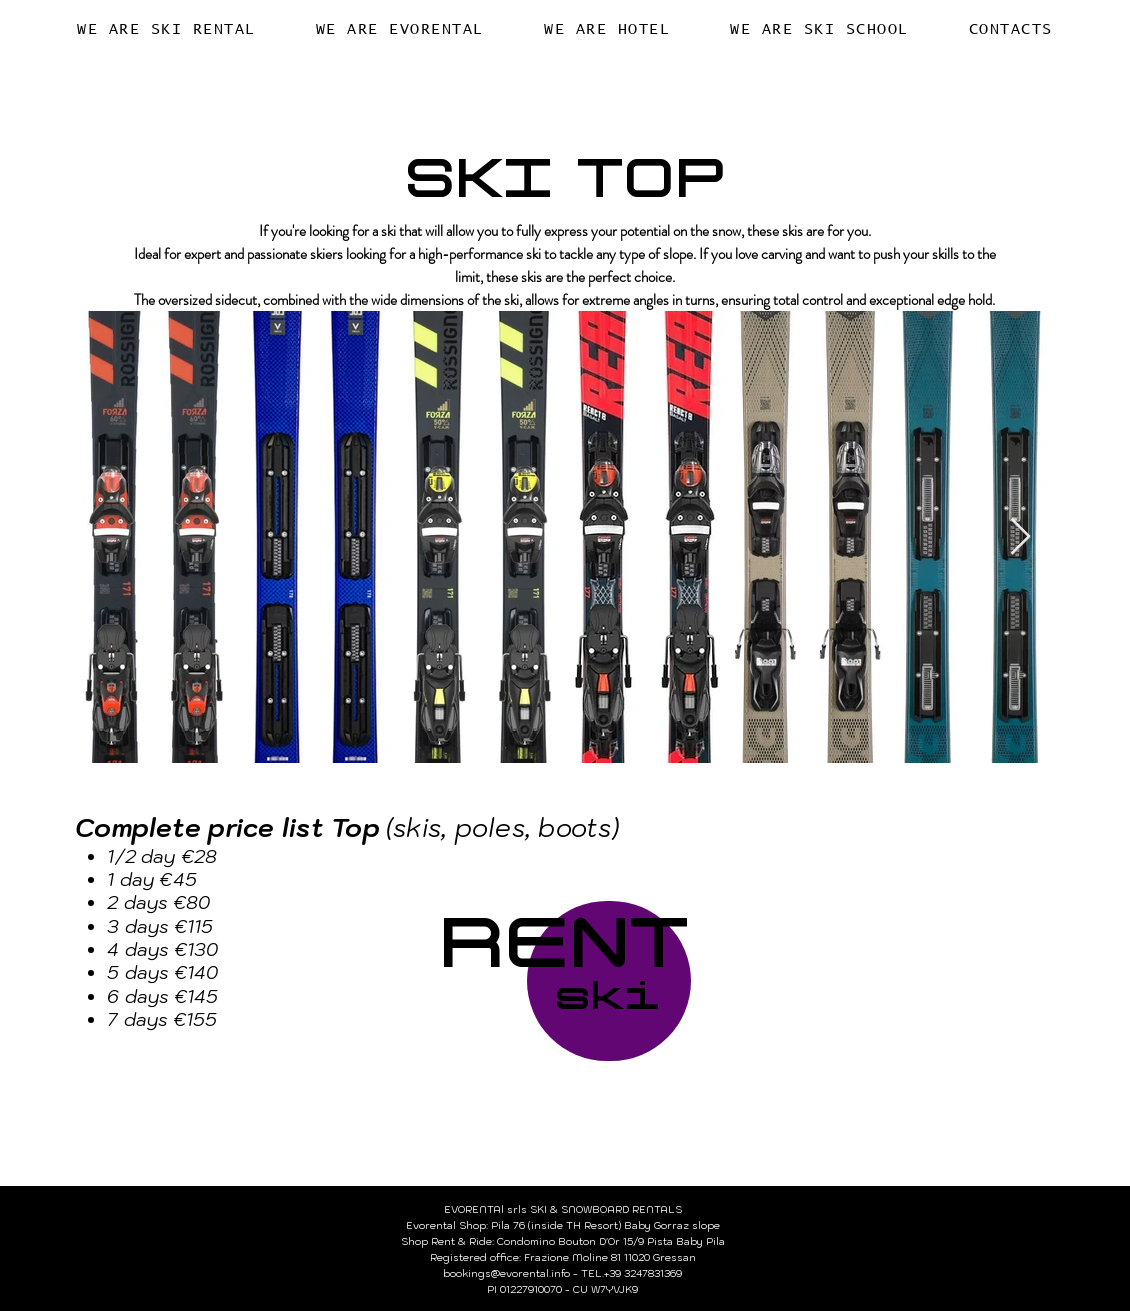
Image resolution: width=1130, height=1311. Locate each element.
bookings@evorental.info (506, 1273)
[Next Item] (1020, 537)
